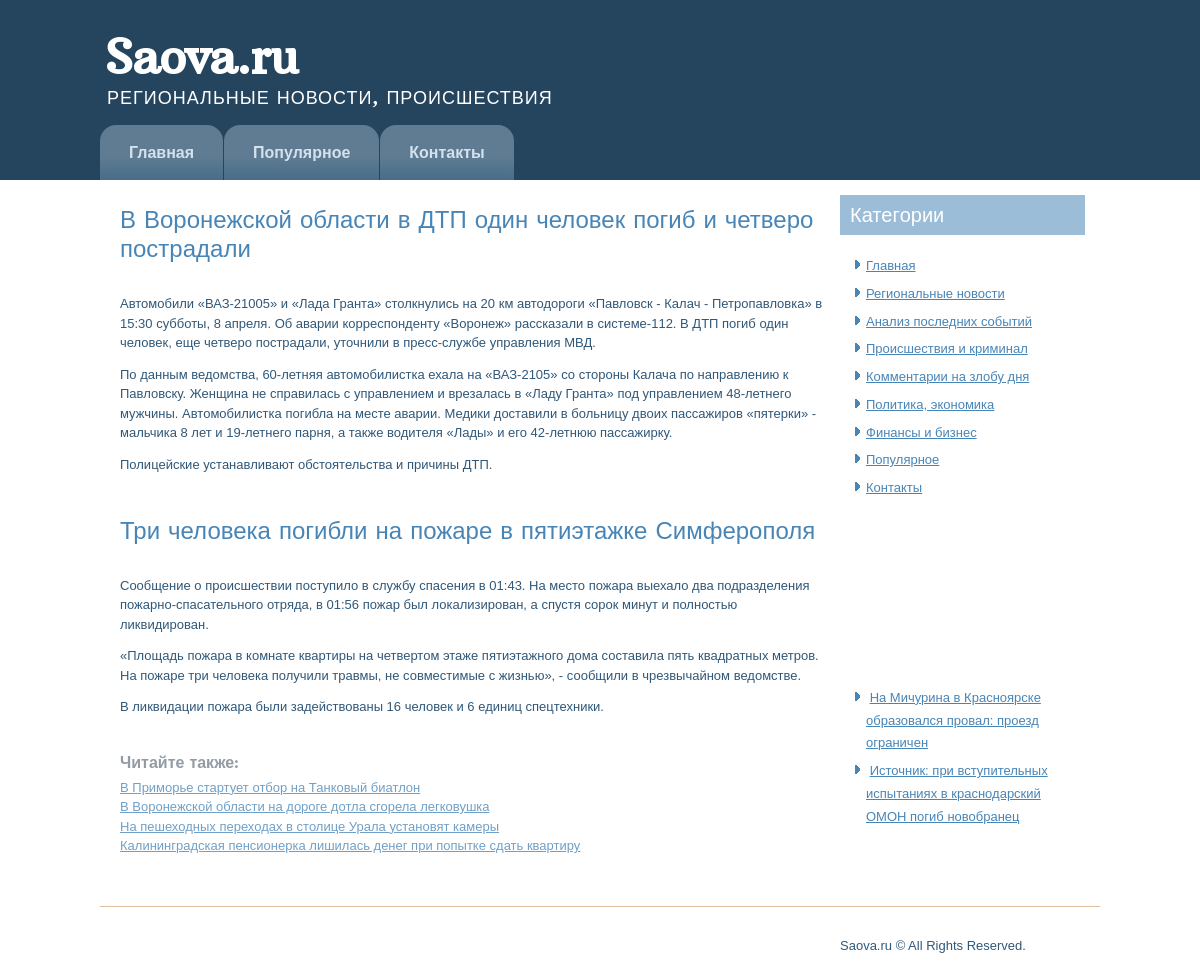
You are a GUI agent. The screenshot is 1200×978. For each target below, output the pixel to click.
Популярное (301, 152)
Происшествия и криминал (947, 348)
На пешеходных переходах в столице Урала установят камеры (309, 826)
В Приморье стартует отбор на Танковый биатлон (270, 787)
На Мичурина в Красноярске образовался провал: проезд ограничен (953, 720)
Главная (161, 152)
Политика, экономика (930, 404)
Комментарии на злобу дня (947, 376)
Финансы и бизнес (921, 432)
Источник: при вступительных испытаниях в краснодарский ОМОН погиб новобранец (957, 793)
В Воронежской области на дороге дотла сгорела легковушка (305, 806)
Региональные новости (935, 293)
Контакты (446, 152)
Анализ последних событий (949, 321)
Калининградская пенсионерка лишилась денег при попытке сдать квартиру (350, 845)
